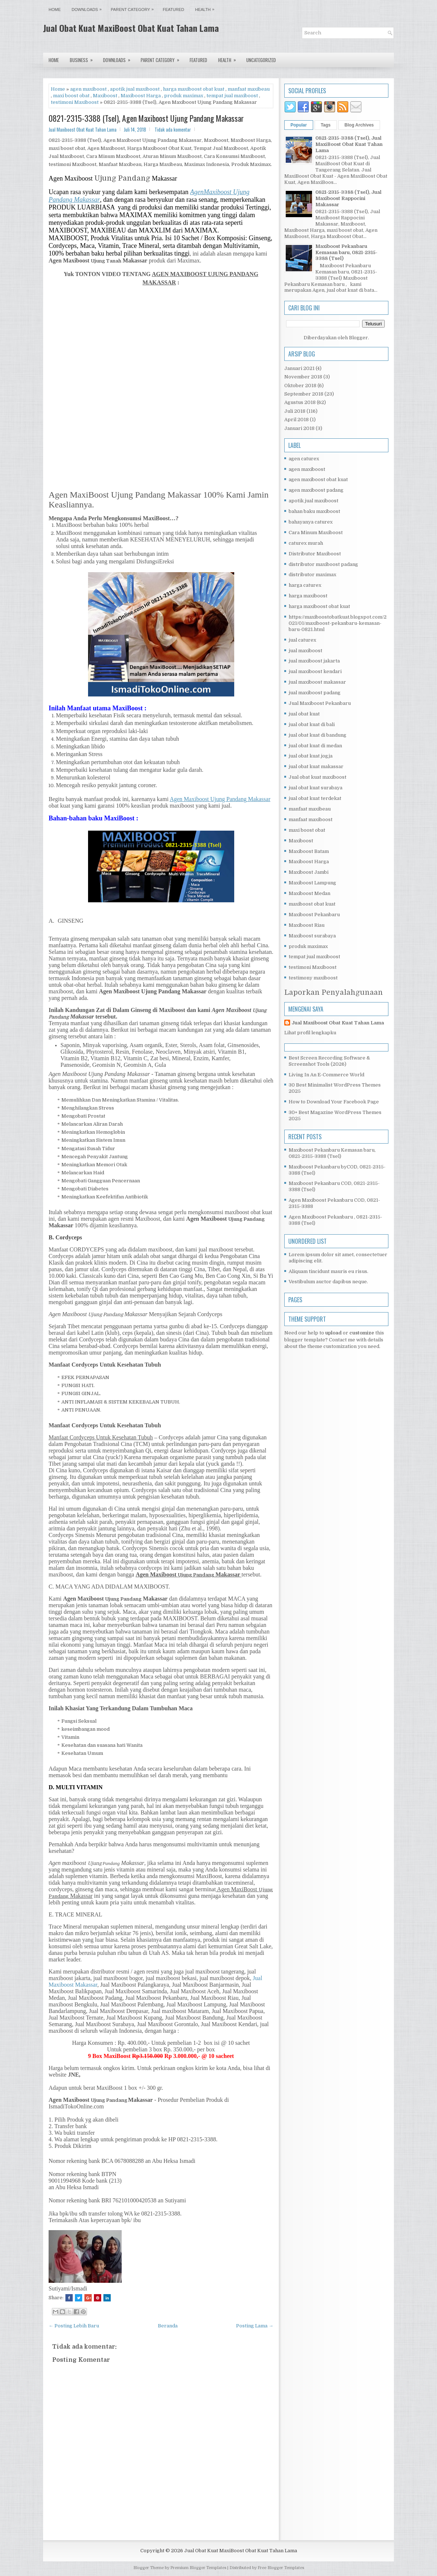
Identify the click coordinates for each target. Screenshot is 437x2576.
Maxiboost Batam (309, 851)
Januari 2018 (299, 428)
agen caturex (304, 458)
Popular (298, 125)
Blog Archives (359, 125)
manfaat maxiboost (310, 819)
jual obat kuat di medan (315, 745)
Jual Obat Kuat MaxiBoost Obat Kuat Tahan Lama (131, 27)
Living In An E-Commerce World (326, 1074)
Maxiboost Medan (309, 893)
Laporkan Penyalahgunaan (333, 992)
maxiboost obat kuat (312, 904)
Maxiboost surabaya (312, 935)
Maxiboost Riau (306, 925)
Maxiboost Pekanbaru (314, 914)
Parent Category (134, 8)
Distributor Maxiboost (315, 553)
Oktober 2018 (300, 385)
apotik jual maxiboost (135, 89)
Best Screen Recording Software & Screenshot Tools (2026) (329, 1061)
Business (84, 58)
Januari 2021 (299, 368)
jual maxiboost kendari (315, 671)
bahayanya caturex (310, 522)
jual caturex (302, 640)
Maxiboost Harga (141, 95)
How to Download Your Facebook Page (334, 1101)
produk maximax (183, 95)
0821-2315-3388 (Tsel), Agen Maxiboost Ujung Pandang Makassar (146, 118)
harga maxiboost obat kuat (193, 89)
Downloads (88, 8)
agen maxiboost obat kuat (318, 479)
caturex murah (306, 543)
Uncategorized (261, 60)
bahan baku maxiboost (314, 511)
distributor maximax (312, 574)
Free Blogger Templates (281, 2567)
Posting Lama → (254, 2325)
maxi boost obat (71, 95)
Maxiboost (105, 95)
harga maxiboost (308, 595)
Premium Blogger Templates (198, 2567)
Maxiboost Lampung (312, 882)
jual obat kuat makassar (316, 766)
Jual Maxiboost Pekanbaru (320, 703)
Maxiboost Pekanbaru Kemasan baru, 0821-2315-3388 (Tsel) (346, 252)
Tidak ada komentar (173, 129)
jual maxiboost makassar (317, 682)
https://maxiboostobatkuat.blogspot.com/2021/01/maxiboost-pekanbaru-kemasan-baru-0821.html (338, 623)
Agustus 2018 (300, 402)
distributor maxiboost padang (323, 564)
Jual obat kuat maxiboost (317, 777)
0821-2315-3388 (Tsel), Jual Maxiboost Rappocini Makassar (348, 198)
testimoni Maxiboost (75, 102)
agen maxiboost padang (316, 490)
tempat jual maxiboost (232, 95)
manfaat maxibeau (249, 89)
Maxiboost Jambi (308, 872)
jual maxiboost (305, 650)
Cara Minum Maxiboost (316, 532)
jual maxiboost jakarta (314, 661)
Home (55, 9)
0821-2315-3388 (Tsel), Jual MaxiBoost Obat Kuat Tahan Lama (349, 144)
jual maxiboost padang (315, 692)
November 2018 (303, 376)
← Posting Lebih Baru (74, 2325)
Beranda (168, 2325)
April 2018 (296, 419)
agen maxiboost (88, 89)
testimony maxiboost (313, 978)
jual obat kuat (304, 714)
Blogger (358, 337)
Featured (173, 9)
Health (206, 8)
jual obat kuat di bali (312, 724)
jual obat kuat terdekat (315, 798)
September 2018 (303, 394)
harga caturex (305, 585)
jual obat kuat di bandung (317, 735)
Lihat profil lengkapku (310, 1032)
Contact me (342, 1339)
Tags (326, 125)
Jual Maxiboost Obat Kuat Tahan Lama (338, 1023)
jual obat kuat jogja (310, 756)
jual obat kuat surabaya (315, 787)
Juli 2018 (294, 411)
